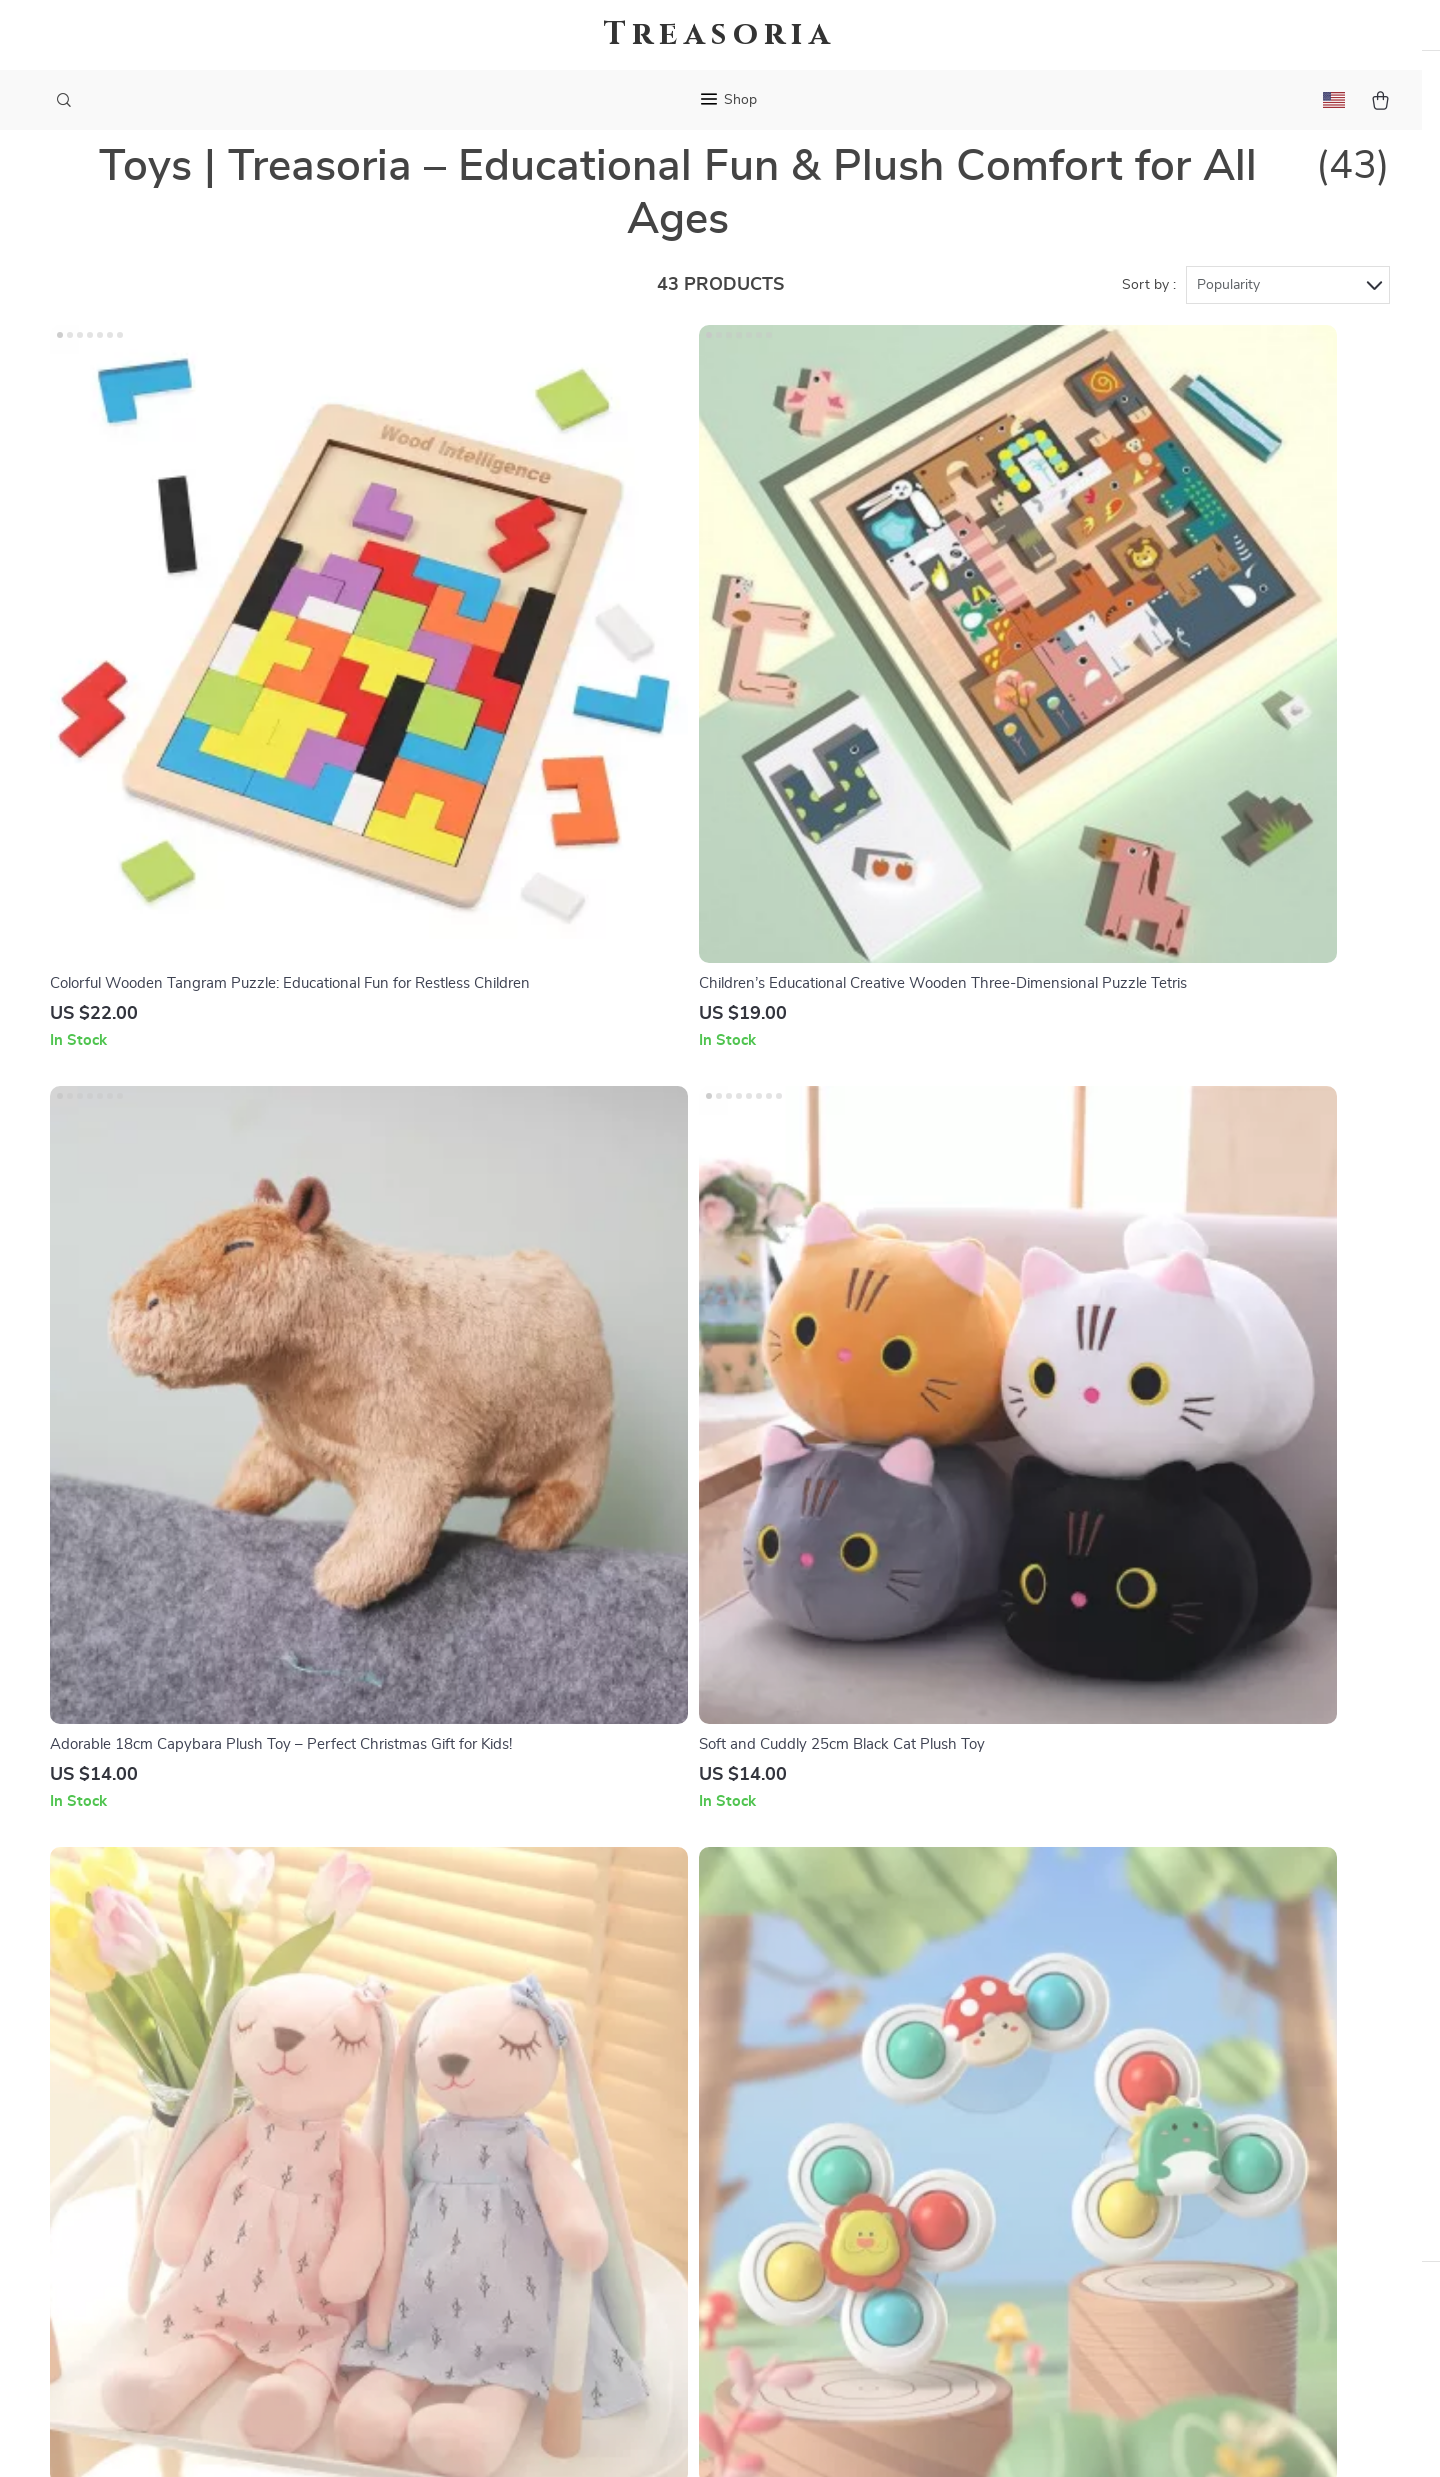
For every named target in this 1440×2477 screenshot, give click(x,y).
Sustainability (616, 2258)
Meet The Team (622, 2027)
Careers (596, 2060)
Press (589, 2093)
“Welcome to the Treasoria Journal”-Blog (709, 1994)
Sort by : (1149, 325)
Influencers (608, 2126)
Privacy (633, 2437)
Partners (600, 2225)
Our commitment (1098, 2130)
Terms (592, 2437)
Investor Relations (633, 2192)
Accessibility (701, 2437)
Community (609, 2324)
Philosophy (608, 2291)
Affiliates (601, 2159)
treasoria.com (1086, 1994)
